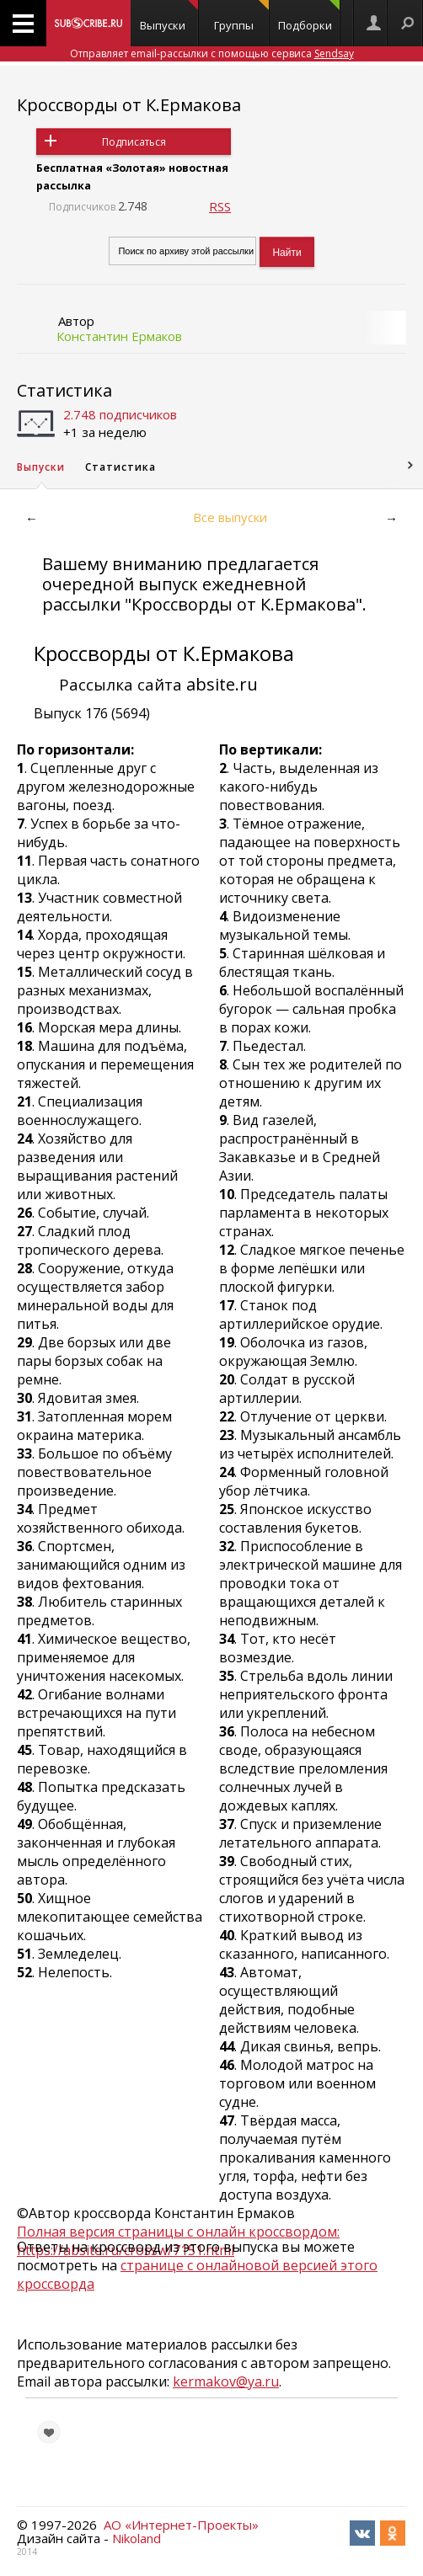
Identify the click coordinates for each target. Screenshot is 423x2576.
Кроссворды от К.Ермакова (129, 104)
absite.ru (222, 684)
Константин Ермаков (119, 336)
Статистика (64, 390)
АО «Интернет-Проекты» (181, 2524)
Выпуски (169, 16)
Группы (241, 16)
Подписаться (134, 142)
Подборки (309, 16)
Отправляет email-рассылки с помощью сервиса (212, 53)
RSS (220, 206)
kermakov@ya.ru (226, 2381)
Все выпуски (230, 517)
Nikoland (136, 2538)
